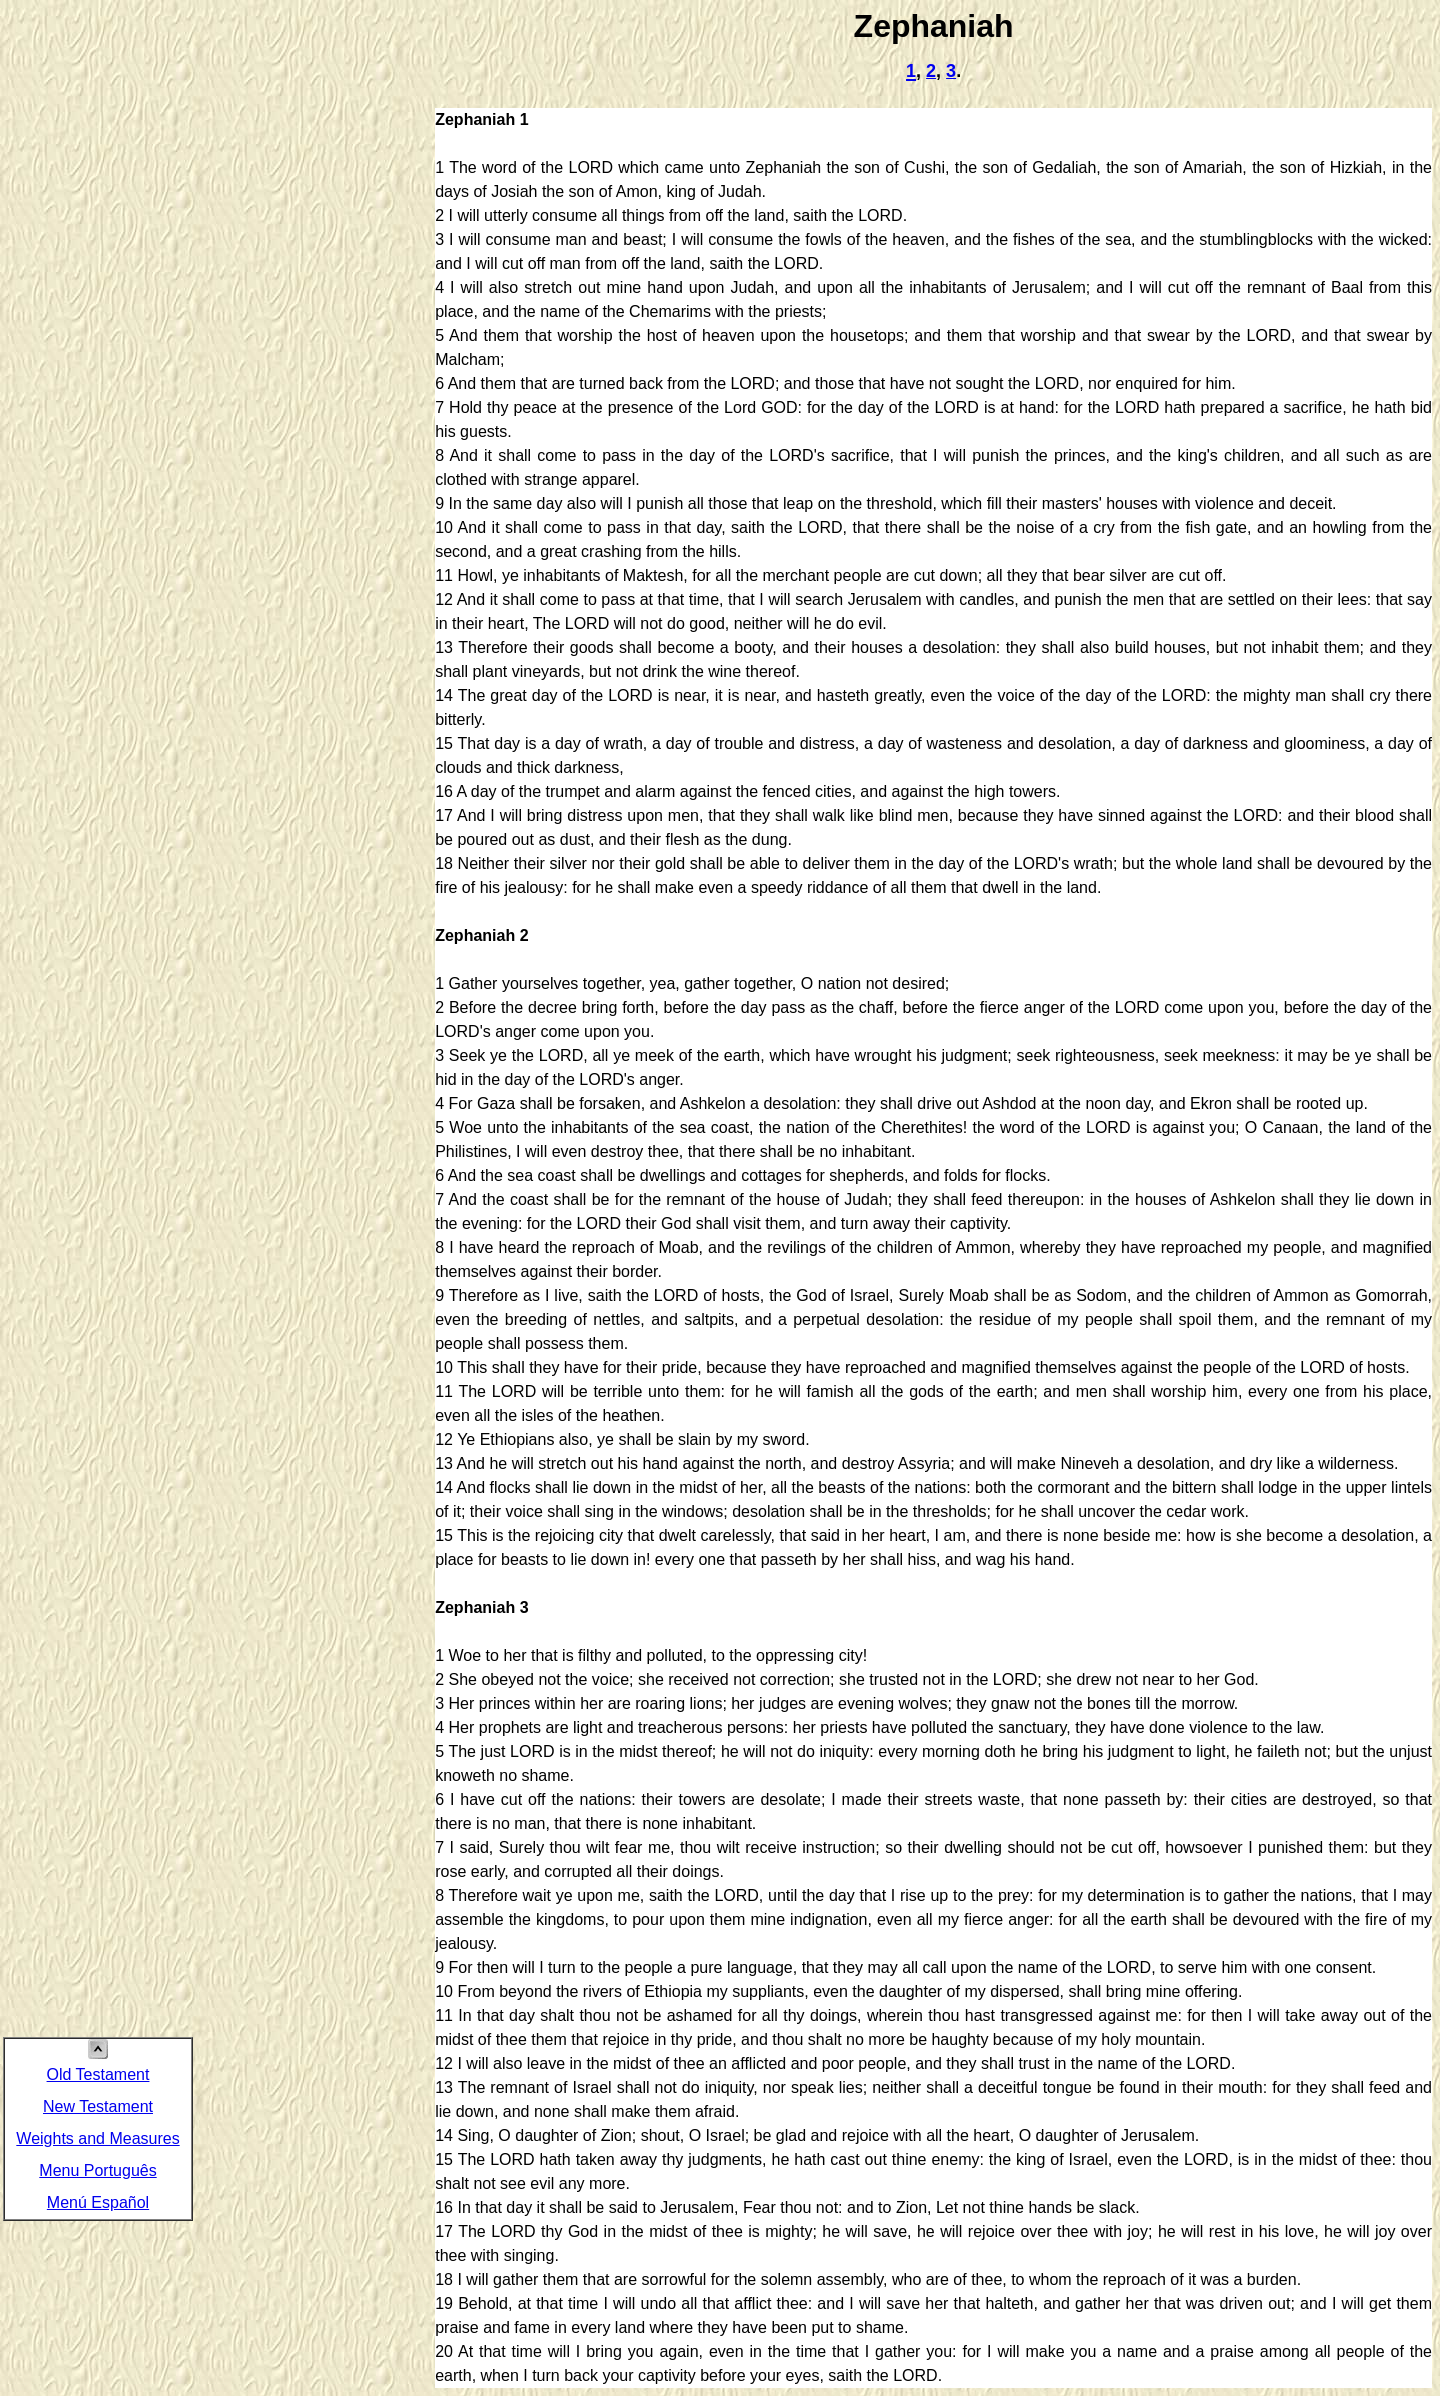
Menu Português (97, 2161)
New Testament (98, 2097)
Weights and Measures (97, 2129)
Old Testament (98, 2065)
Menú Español (98, 2193)
